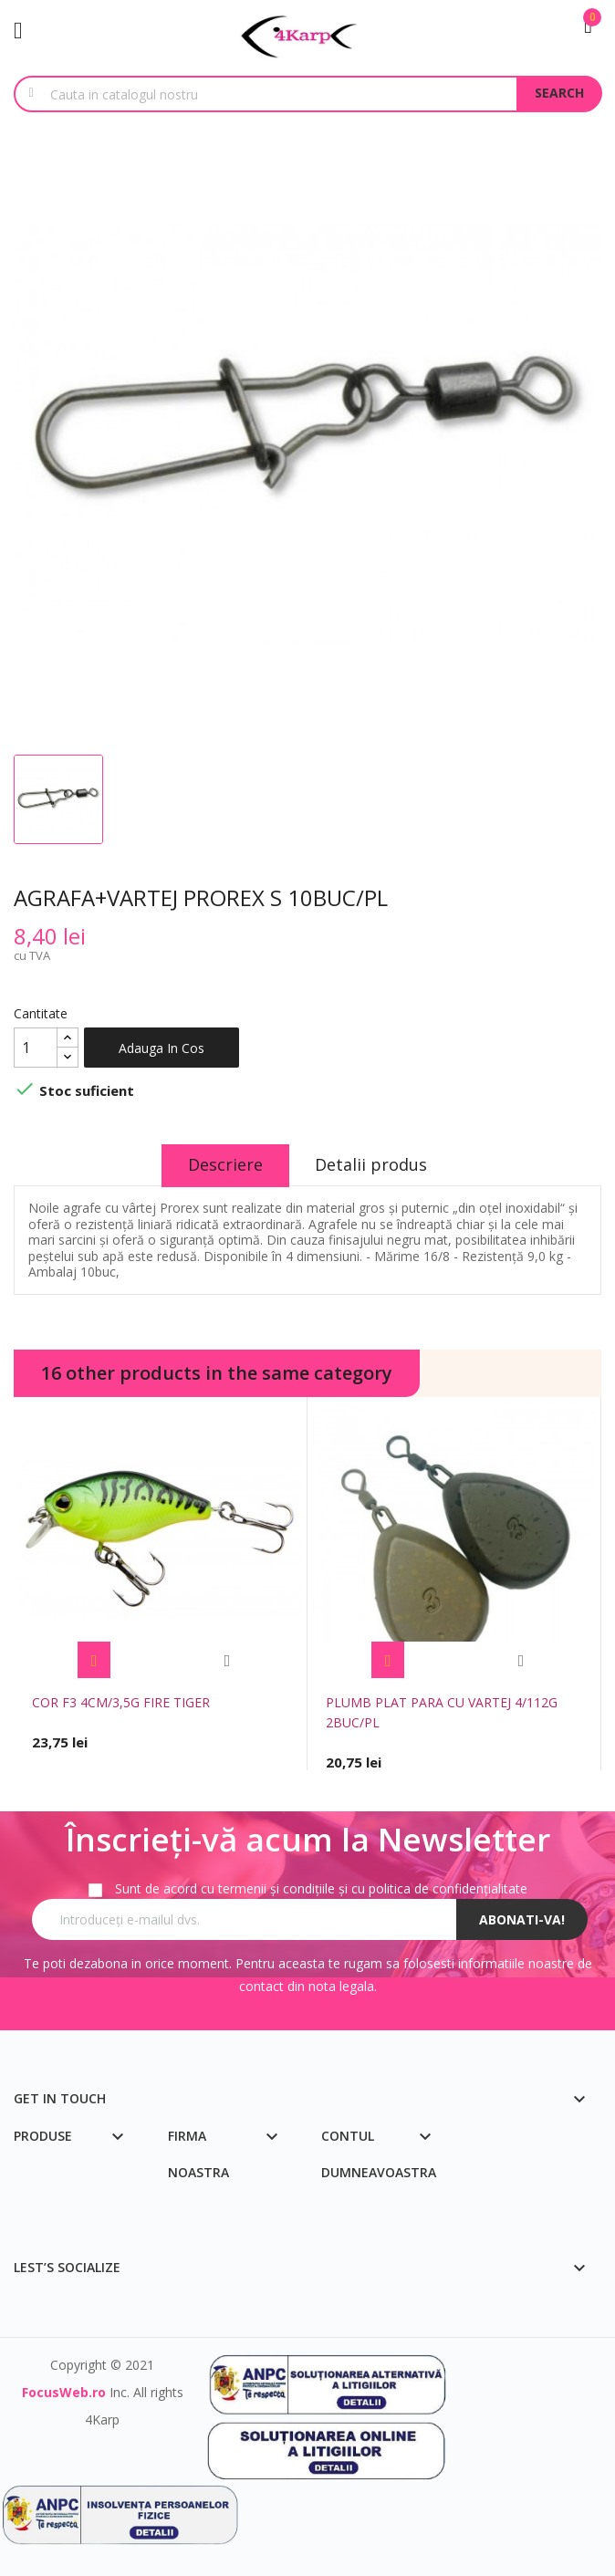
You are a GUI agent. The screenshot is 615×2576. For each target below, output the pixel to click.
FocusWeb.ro (64, 2392)
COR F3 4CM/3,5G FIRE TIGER (121, 1702)
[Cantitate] (35, 1047)
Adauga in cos (161, 1048)
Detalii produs (373, 1164)
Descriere (224, 1164)
